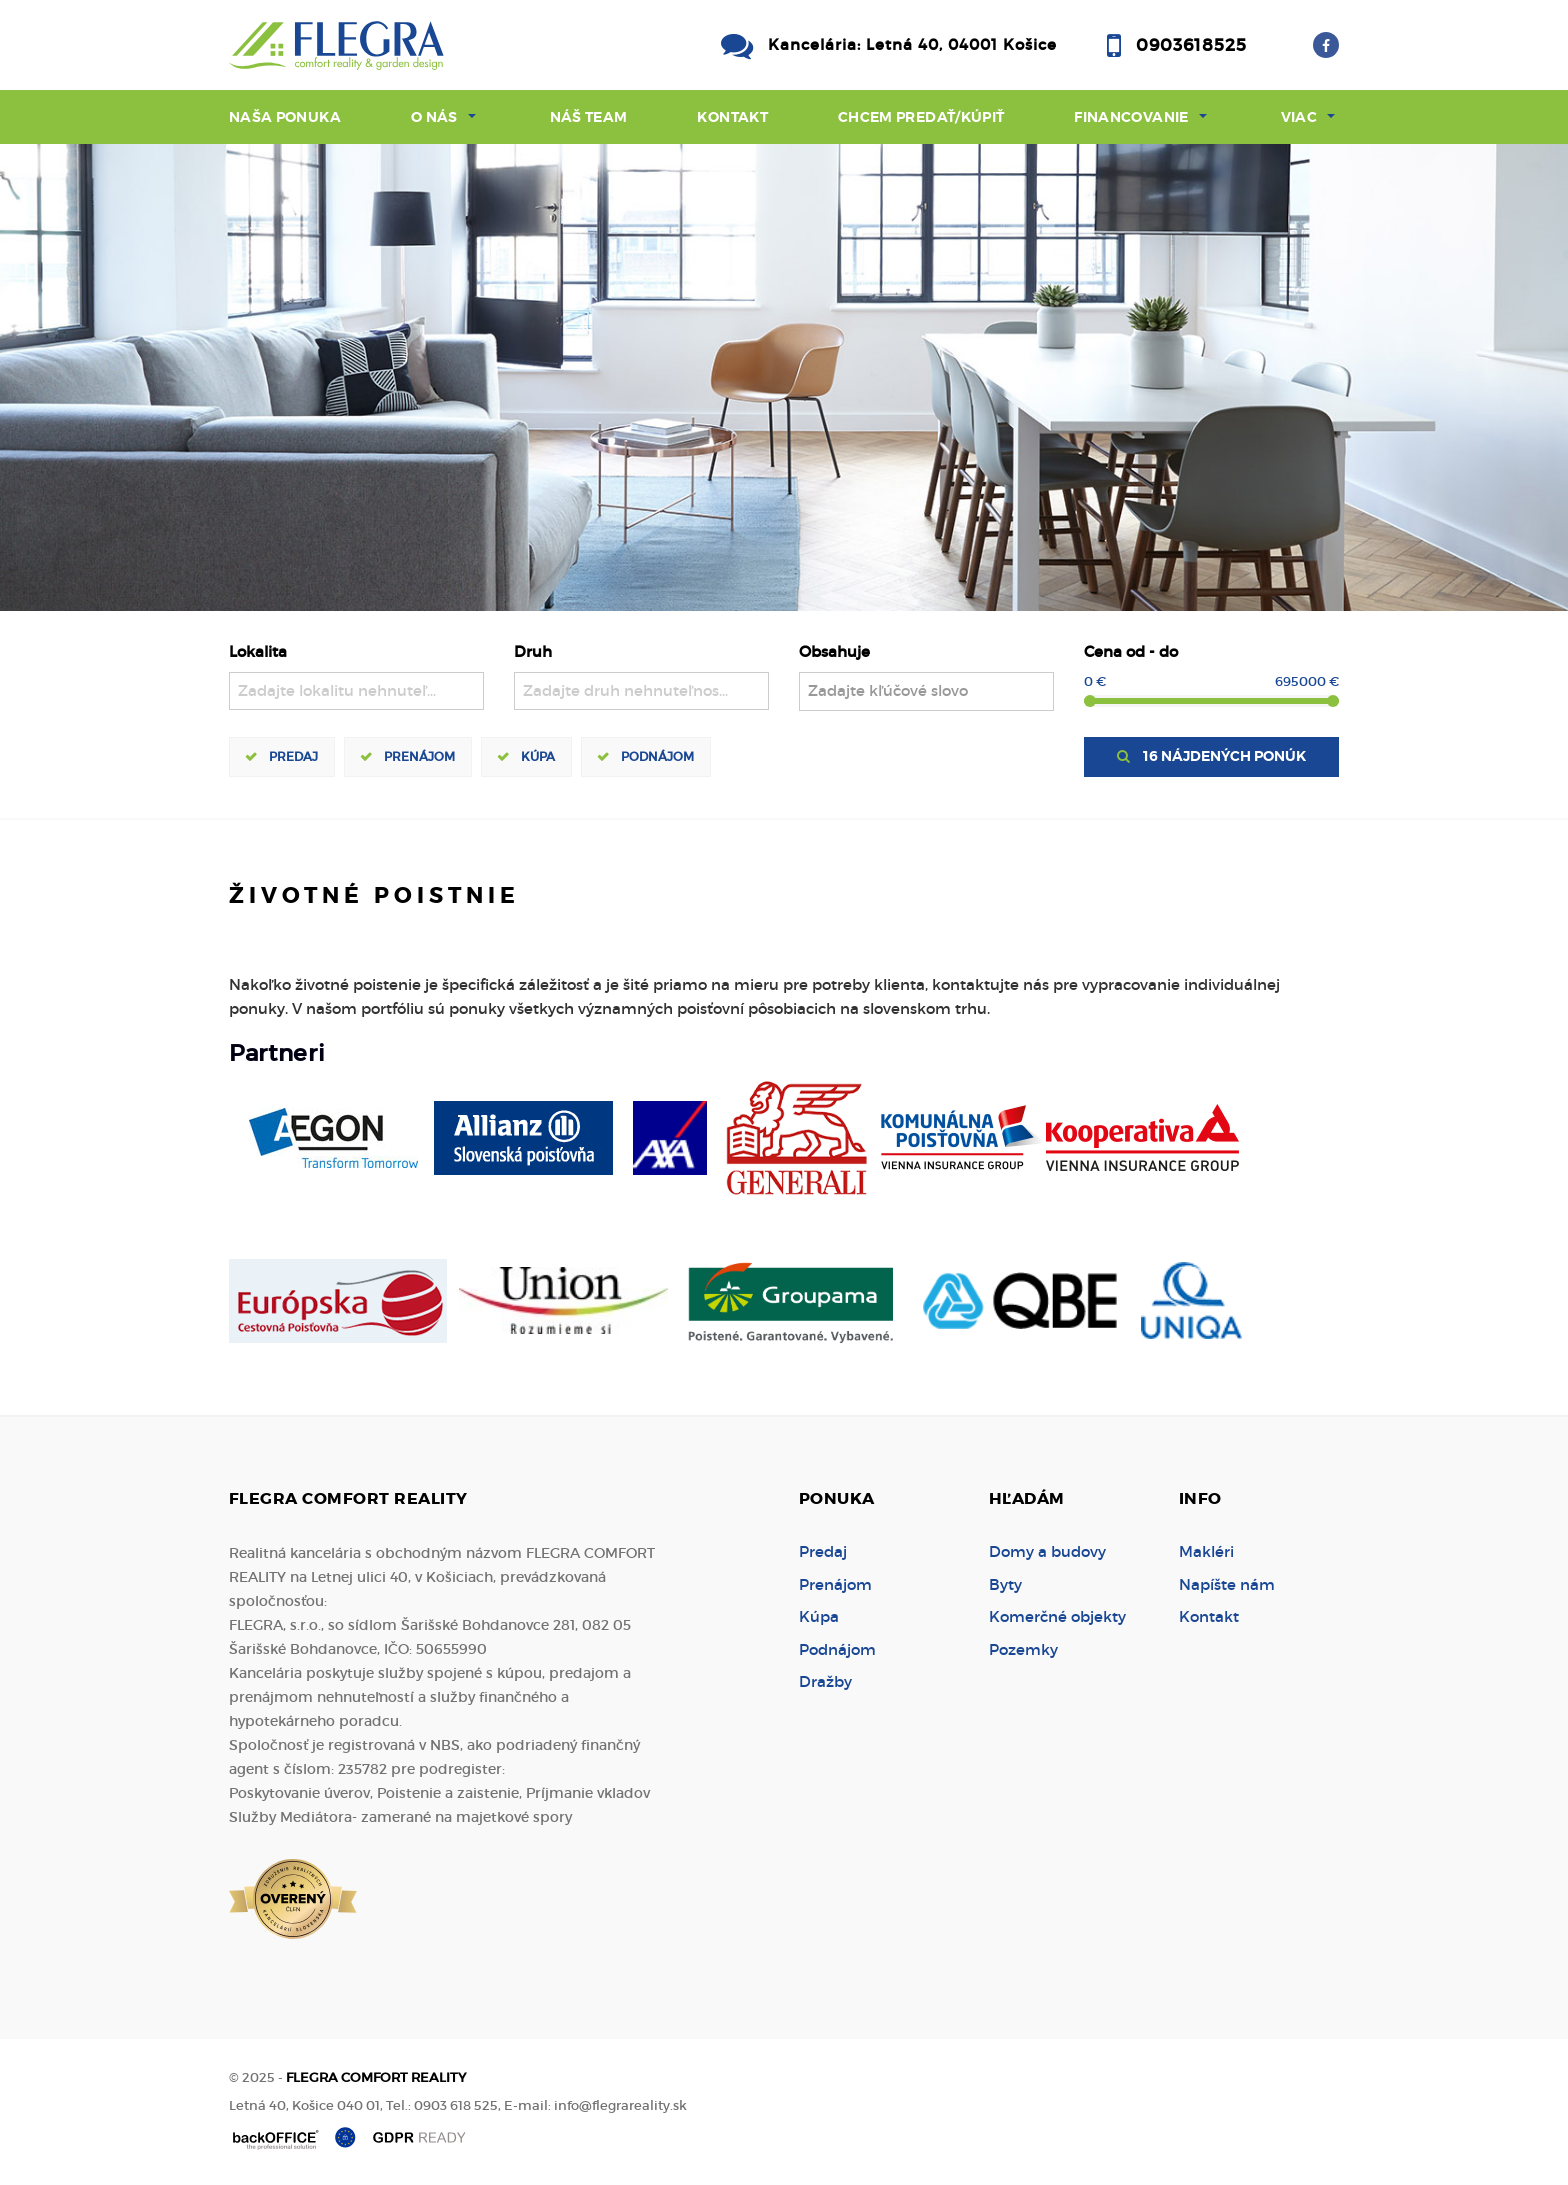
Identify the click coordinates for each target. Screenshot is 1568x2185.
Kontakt (732, 117)
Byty (1005, 1584)
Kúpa (538, 756)
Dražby (825, 1681)
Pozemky (1023, 1649)
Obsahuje (834, 651)
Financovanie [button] (1131, 117)
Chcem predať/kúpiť (921, 117)
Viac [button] (1299, 117)
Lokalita (258, 651)
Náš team (589, 117)
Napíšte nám (1227, 1584)
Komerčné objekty (1057, 1616)
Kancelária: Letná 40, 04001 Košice (912, 44)
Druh (533, 651)
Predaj (293, 756)
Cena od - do (1131, 651)
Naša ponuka (285, 117)
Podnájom (657, 756)
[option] (784, 377)
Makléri (1206, 1551)
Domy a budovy (1047, 1551)
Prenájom (419, 756)
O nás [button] (434, 117)
